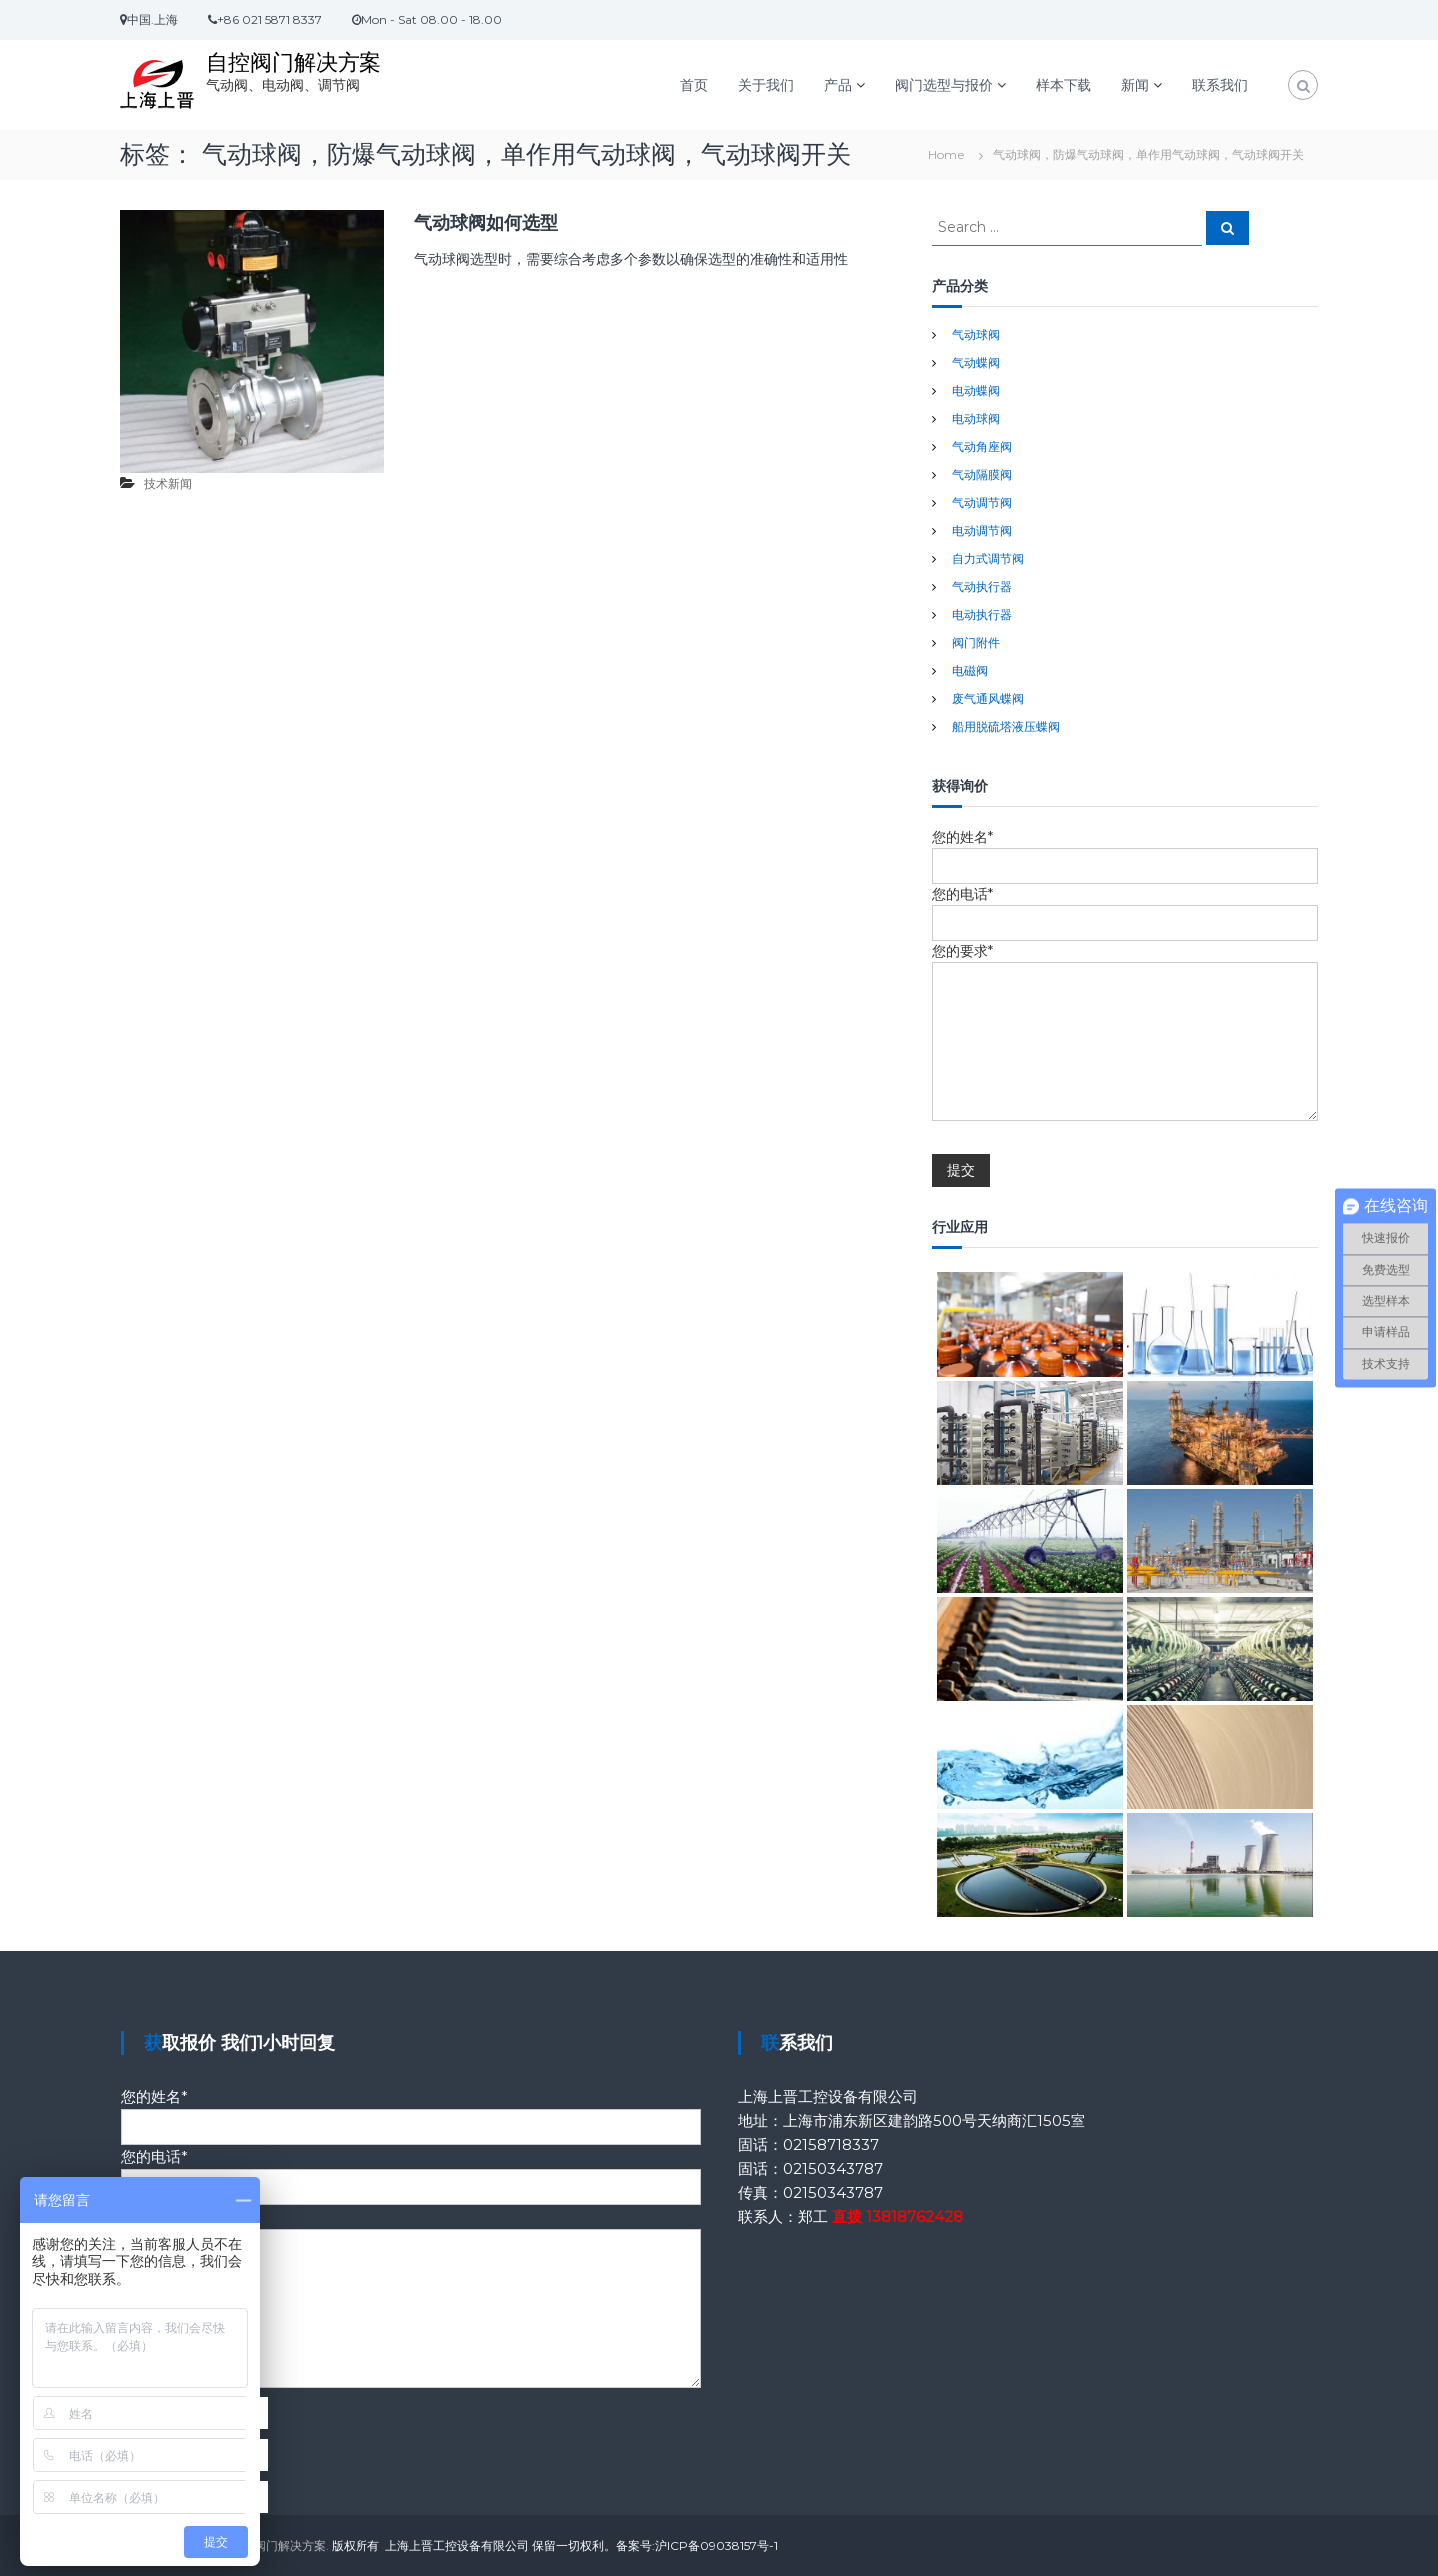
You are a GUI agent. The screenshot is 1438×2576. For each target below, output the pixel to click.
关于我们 (766, 85)
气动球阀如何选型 (486, 223)
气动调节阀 (982, 502)
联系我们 (1220, 85)
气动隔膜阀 (982, 474)
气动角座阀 (982, 446)
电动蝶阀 (976, 390)
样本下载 (1063, 85)
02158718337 (831, 2144)
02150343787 (833, 2168)
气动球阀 (976, 334)
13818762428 (914, 2216)
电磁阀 (970, 670)
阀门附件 (976, 642)
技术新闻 (168, 483)
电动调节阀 (982, 530)
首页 (694, 85)
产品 (838, 85)
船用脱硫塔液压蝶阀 (1006, 726)
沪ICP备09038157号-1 (716, 2545)
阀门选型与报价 (944, 85)
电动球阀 (976, 418)
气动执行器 (982, 586)
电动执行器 (982, 614)
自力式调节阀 (988, 558)
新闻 (1135, 85)
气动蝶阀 (976, 362)
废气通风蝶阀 (988, 698)
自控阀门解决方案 (293, 62)
